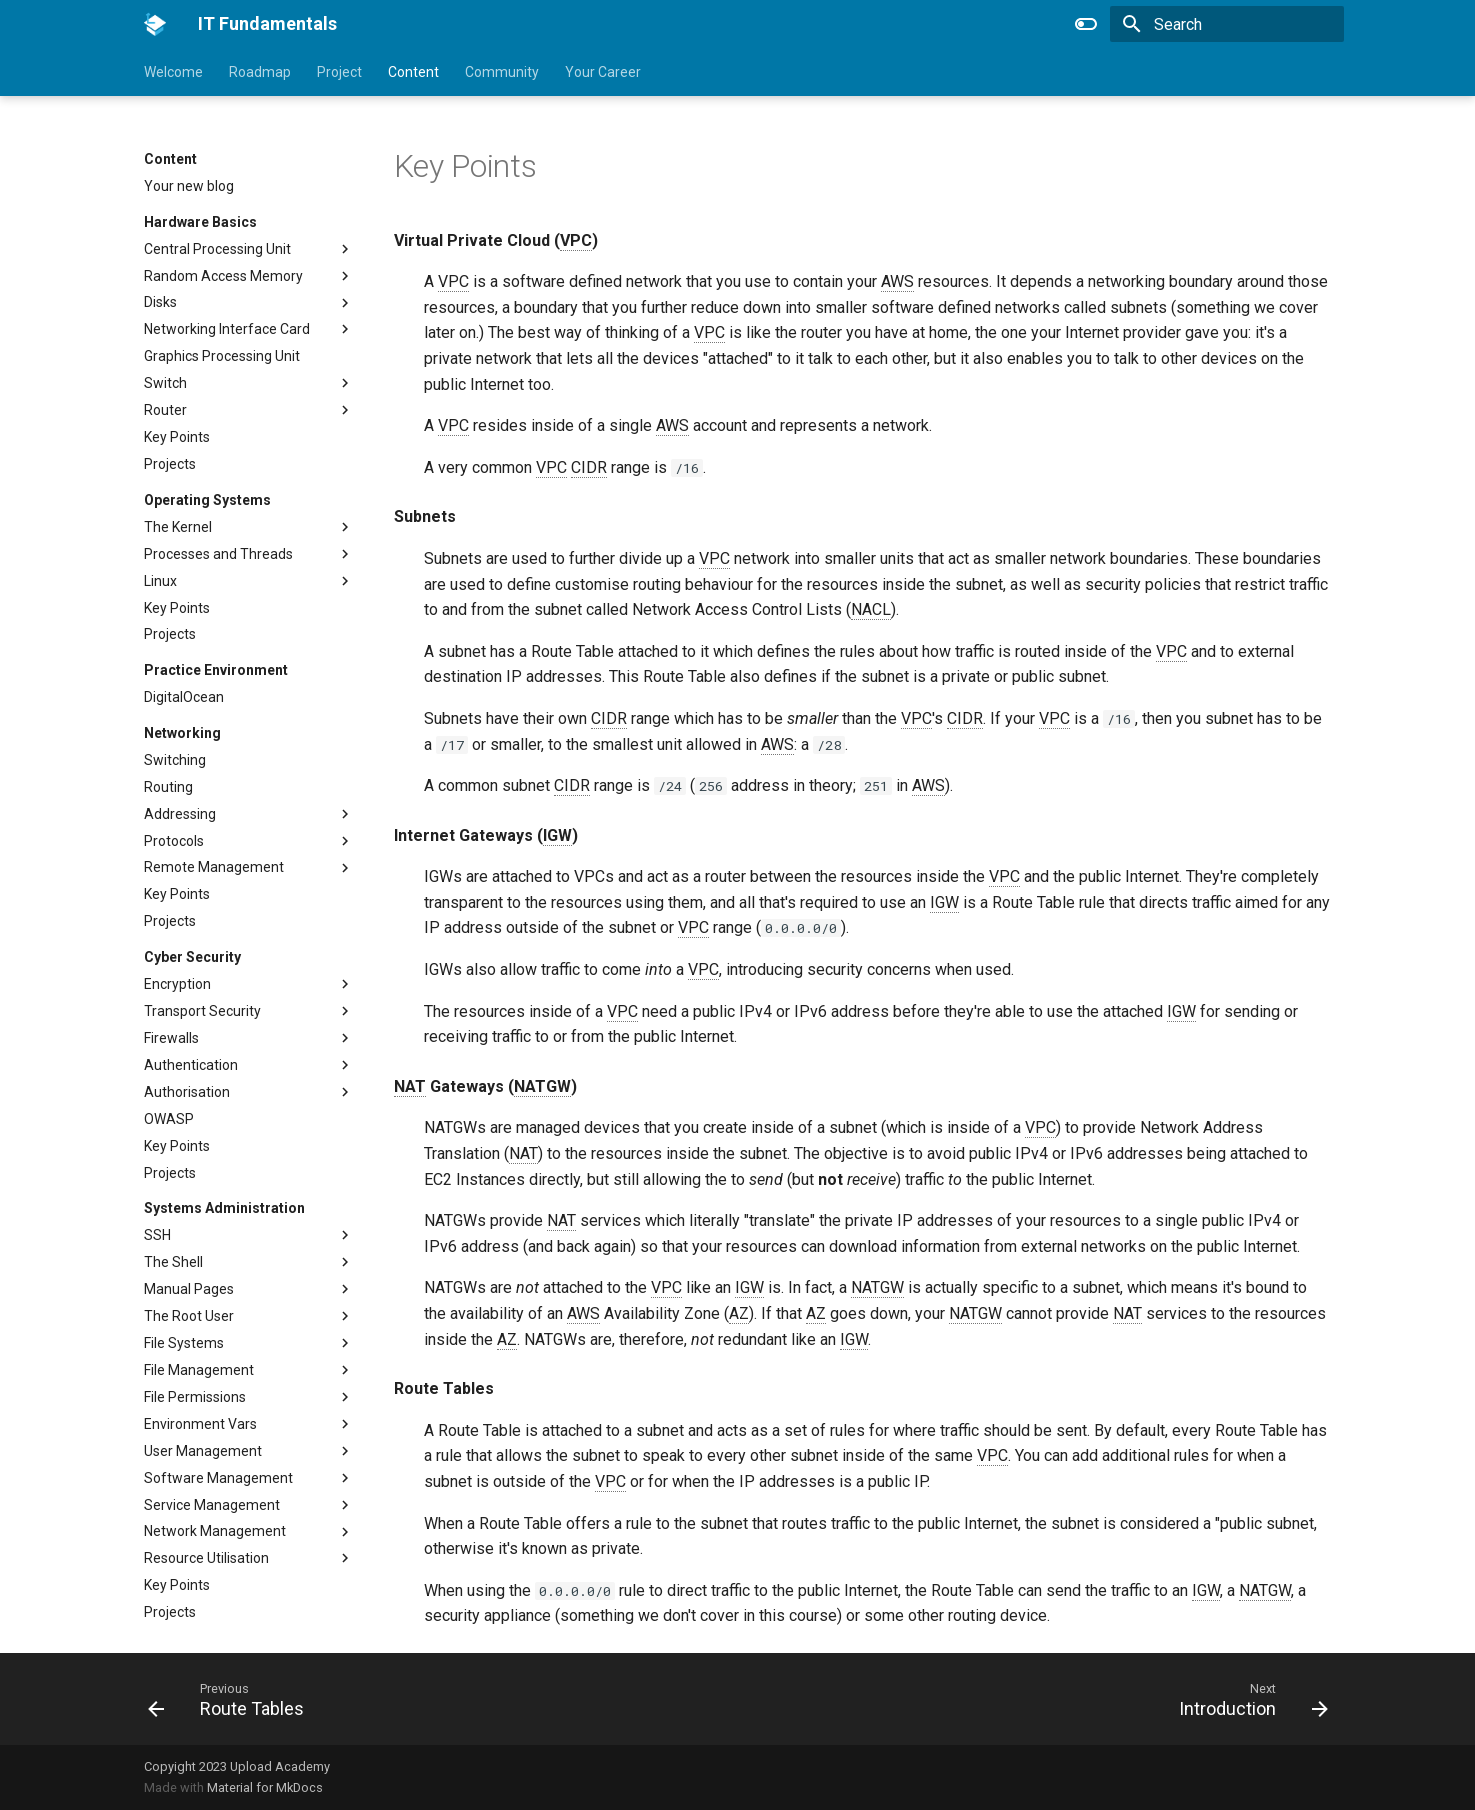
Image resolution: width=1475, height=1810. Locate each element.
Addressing (180, 814)
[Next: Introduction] (1246, 1699)
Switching (175, 760)
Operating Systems (207, 500)
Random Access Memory (223, 276)
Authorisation (187, 1092)
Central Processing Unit (217, 249)
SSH (157, 1235)
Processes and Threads (218, 554)
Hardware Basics (200, 222)
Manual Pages (189, 1289)
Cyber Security (192, 957)
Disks (160, 302)
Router (165, 410)
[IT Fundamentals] (155, 24)
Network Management (215, 1531)
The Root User (189, 1316)
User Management (203, 1451)
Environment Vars (200, 1424)
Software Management (218, 1478)
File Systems (184, 1343)
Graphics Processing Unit (222, 356)
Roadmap (260, 72)
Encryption (177, 984)
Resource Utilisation (206, 1558)
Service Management (212, 1505)
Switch (165, 383)
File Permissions (195, 1397)
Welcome (173, 72)
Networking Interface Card (227, 329)
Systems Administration (224, 1208)
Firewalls (171, 1038)
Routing (168, 787)
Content (413, 72)
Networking (182, 733)
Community (502, 72)
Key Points (177, 437)
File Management (199, 1370)
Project (339, 72)
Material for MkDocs (265, 1787)
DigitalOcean (184, 697)
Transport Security (202, 1011)
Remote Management (214, 867)
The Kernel (178, 527)
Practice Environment (216, 670)
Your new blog (189, 186)
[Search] (1227, 24)
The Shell (173, 1262)
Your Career (603, 72)
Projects (170, 464)
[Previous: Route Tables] (232, 1699)
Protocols (174, 841)
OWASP (169, 1119)
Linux (160, 581)
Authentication (191, 1065)
